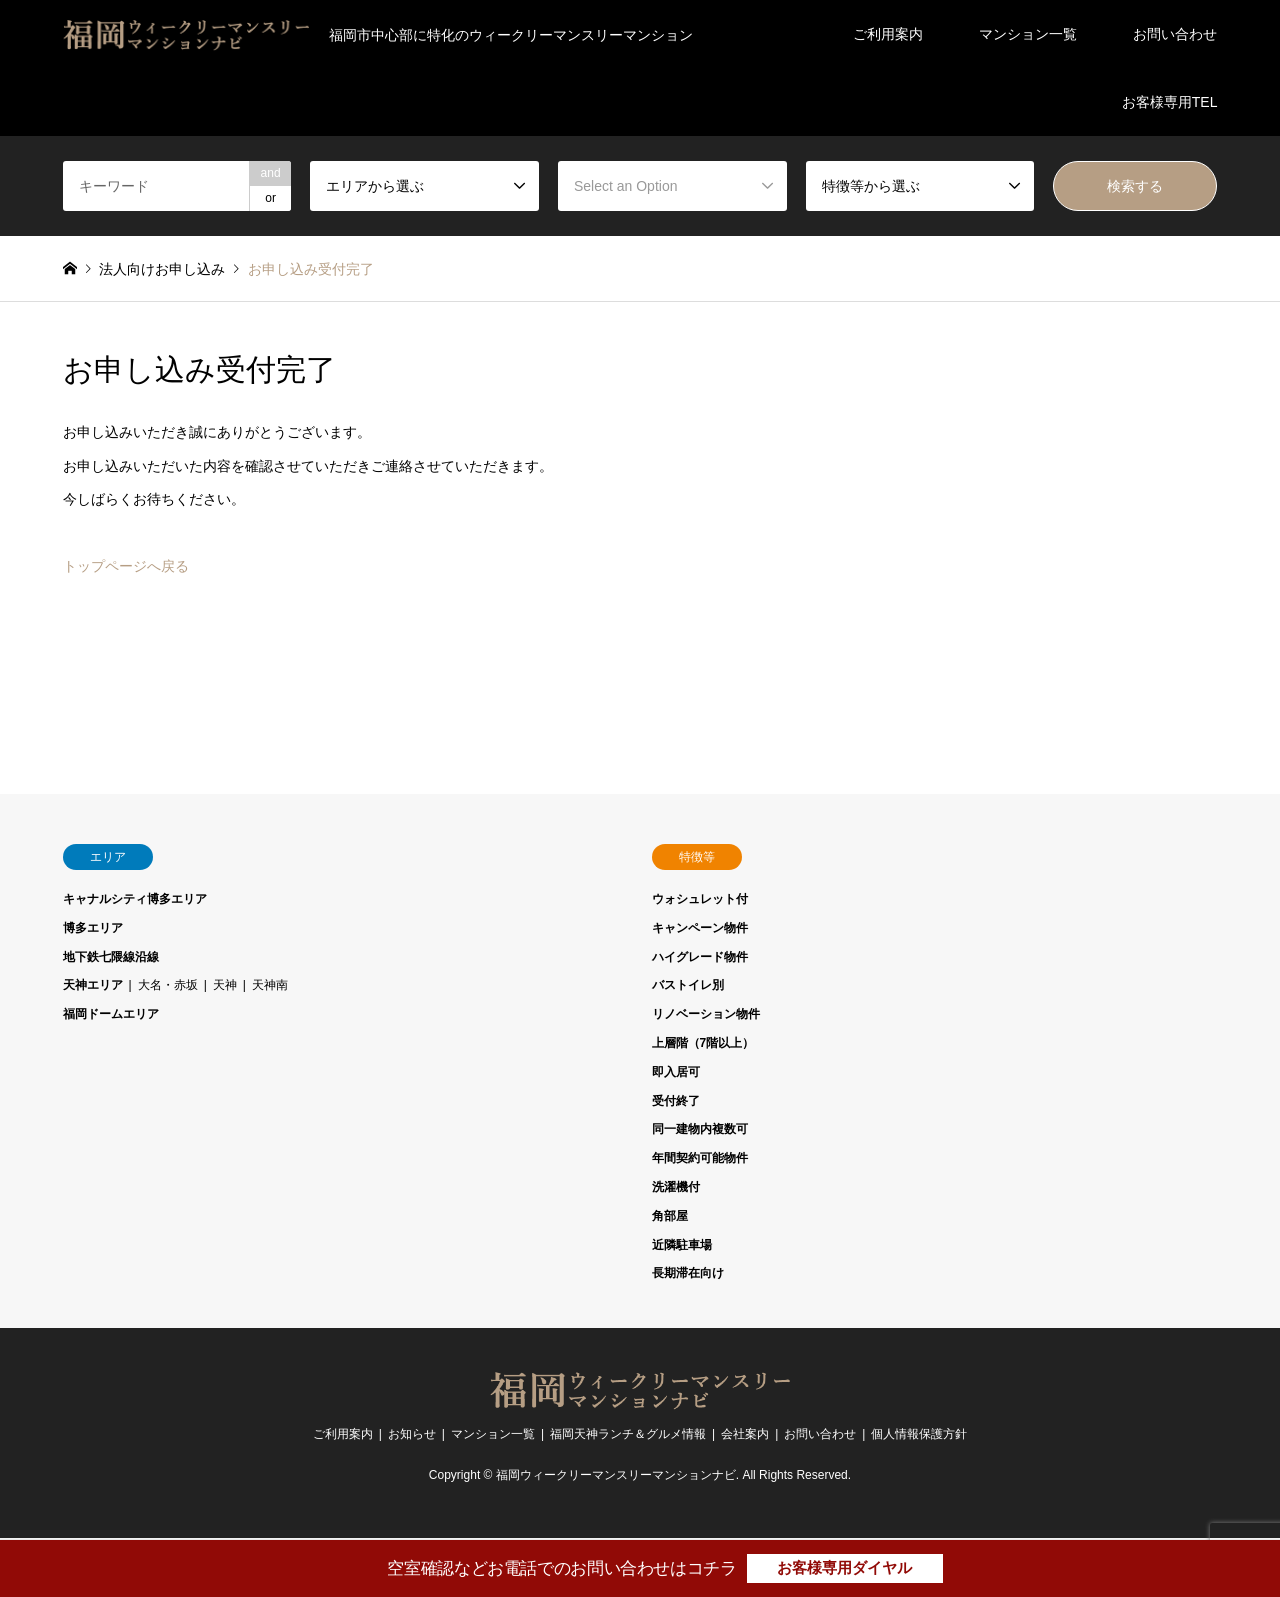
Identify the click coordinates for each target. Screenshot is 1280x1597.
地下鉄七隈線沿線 (111, 957)
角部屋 (670, 1216)
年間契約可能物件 (700, 1158)
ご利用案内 (888, 34)
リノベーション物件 (706, 1014)
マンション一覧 (1028, 34)
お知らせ (412, 1434)
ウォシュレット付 (700, 899)
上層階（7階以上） (703, 1043)
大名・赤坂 (168, 985)
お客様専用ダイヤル (844, 1567)
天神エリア (93, 985)
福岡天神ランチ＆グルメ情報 (628, 1434)
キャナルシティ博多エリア (135, 899)
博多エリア (93, 928)
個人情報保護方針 (919, 1434)
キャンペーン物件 (700, 928)
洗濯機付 (676, 1187)
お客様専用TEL (1170, 102)
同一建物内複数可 (700, 1129)
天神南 (270, 985)
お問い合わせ (1175, 34)
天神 (225, 985)
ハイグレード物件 (700, 957)
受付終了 (676, 1101)
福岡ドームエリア (111, 1014)
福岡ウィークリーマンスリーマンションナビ (616, 1476)
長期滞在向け (688, 1273)
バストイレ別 (688, 985)
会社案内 (745, 1434)
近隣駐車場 (682, 1245)
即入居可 (676, 1072)
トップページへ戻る (126, 566)
